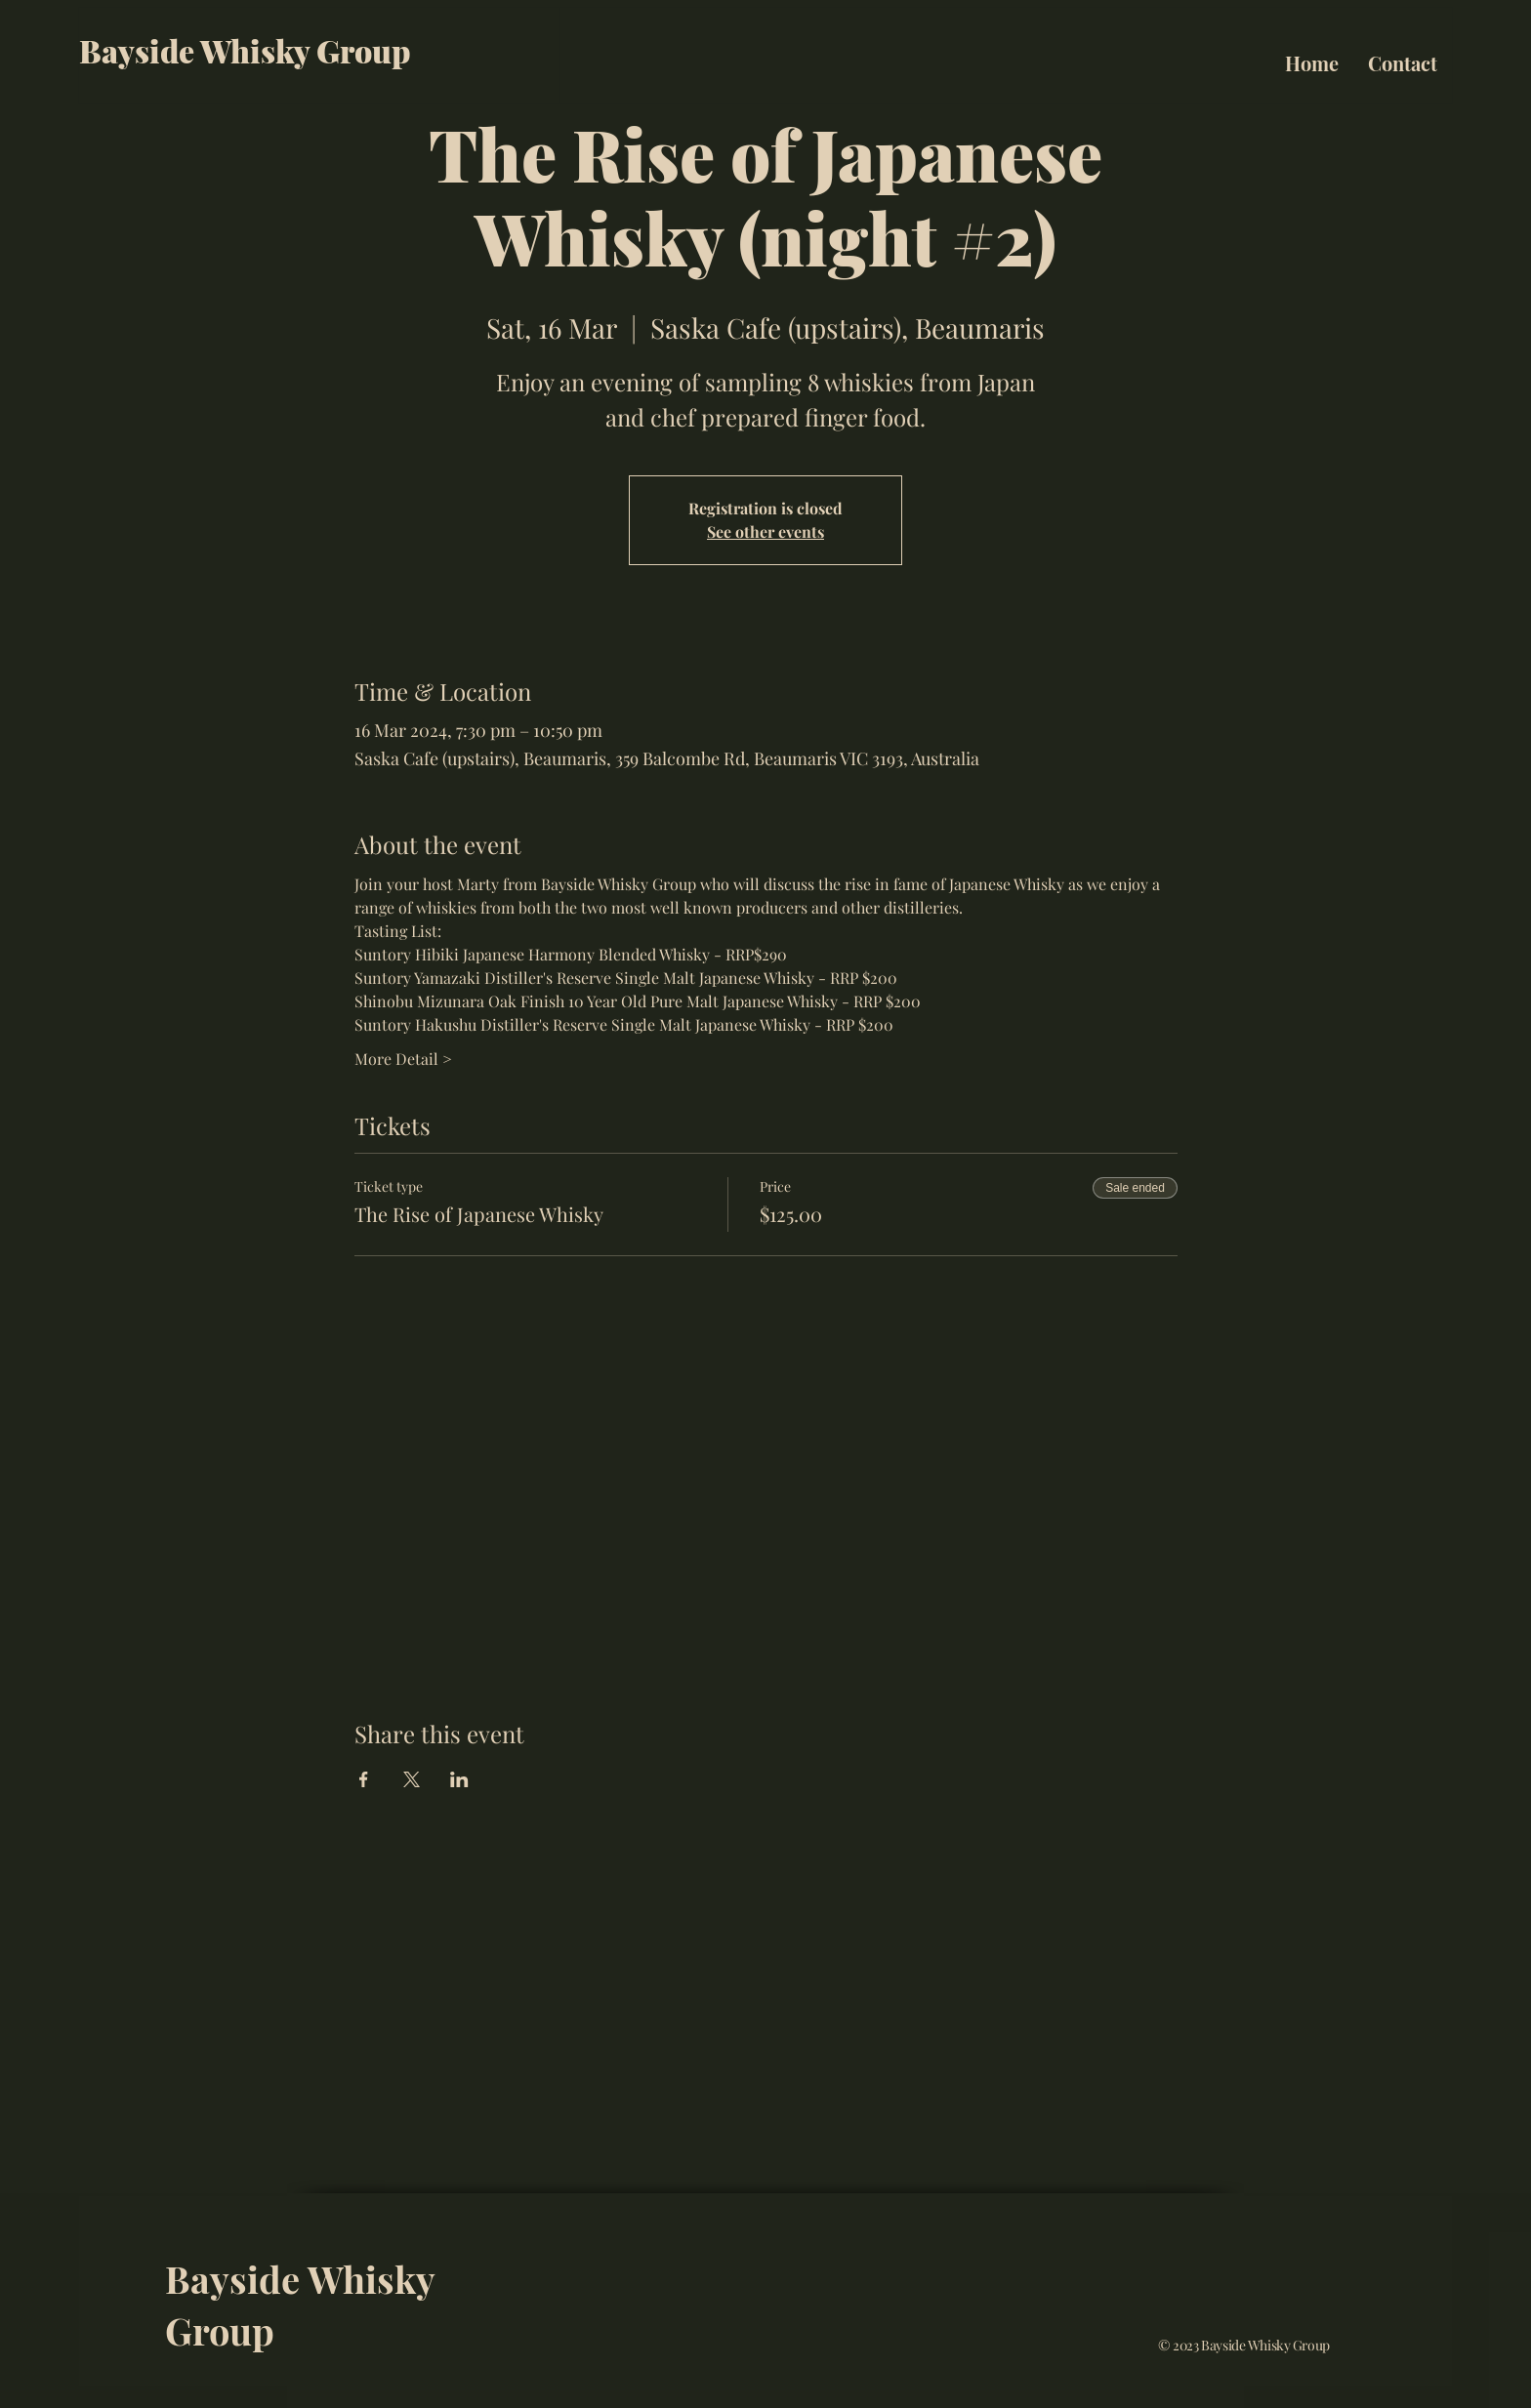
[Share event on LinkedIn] (459, 1779)
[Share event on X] (411, 1779)
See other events (765, 531)
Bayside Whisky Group (245, 50)
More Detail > (403, 1058)
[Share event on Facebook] (363, 1779)
